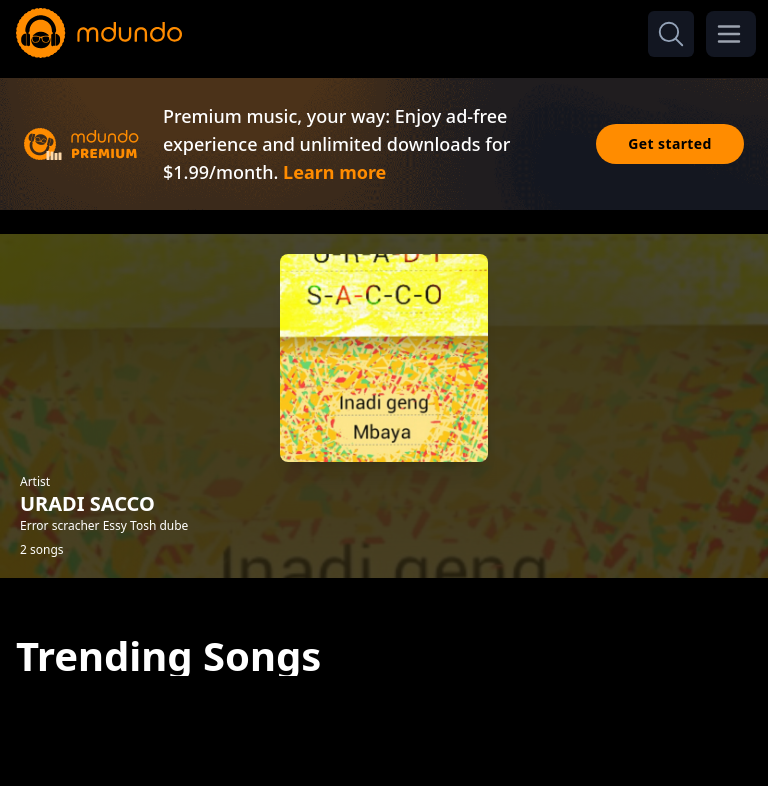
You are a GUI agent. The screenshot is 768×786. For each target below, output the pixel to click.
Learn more (334, 172)
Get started (670, 143)
